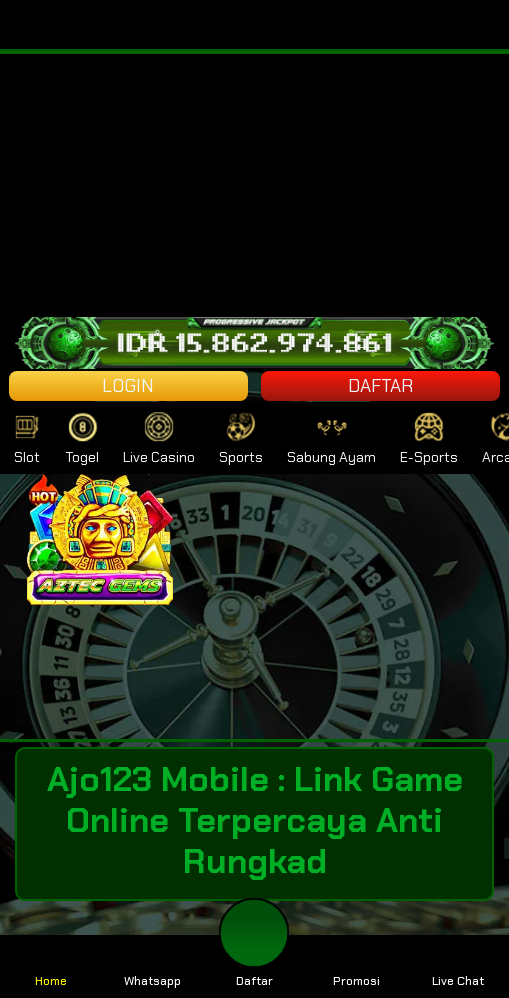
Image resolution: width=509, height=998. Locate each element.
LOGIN (128, 386)
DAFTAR (380, 386)
